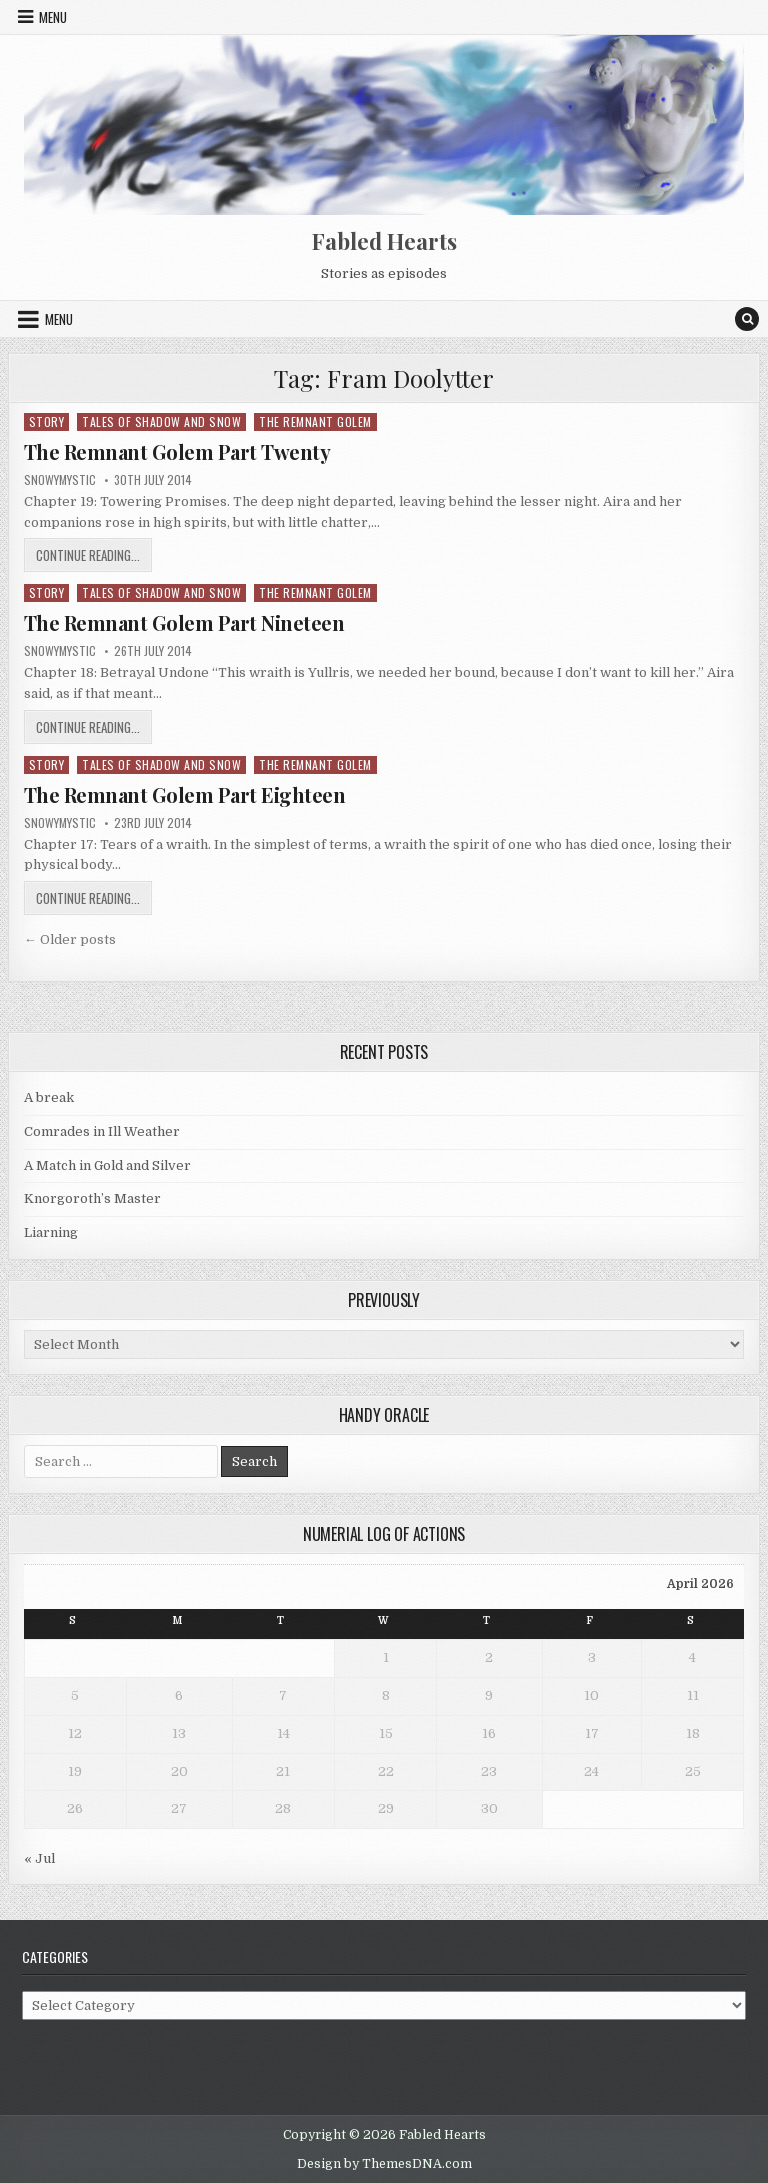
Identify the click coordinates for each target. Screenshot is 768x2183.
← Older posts (70, 939)
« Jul (39, 1858)
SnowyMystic (60, 480)
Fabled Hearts (384, 241)
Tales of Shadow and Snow (161, 421)
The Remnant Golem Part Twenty (177, 451)
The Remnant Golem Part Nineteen (184, 622)
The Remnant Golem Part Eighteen (185, 794)
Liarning (51, 1232)
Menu (53, 17)
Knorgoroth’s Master (92, 1198)
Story (47, 421)
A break (49, 1097)
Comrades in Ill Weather (102, 1131)
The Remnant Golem (315, 421)
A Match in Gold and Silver (107, 1165)
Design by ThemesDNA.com (384, 2164)
